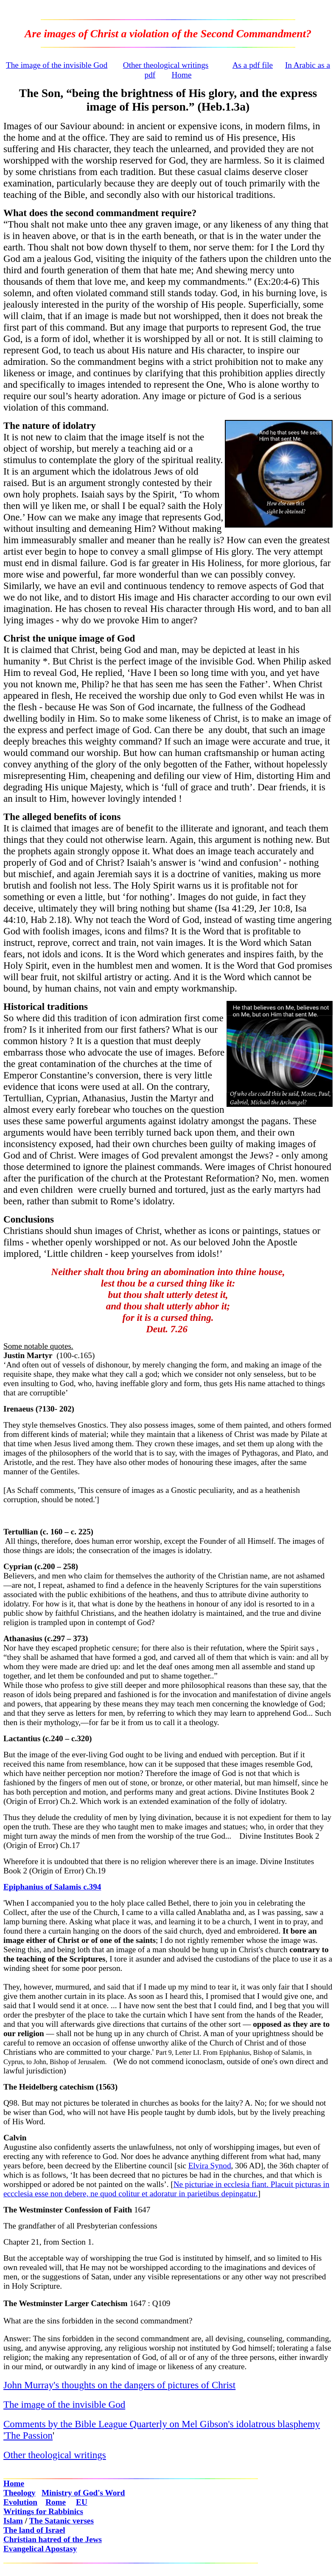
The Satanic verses (61, 2520)
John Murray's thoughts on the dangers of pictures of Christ (119, 2384)
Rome (55, 2502)
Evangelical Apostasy (40, 2548)
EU (81, 2502)
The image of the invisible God (56, 65)
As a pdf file (252, 65)
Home (182, 74)
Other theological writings (165, 65)
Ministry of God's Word (83, 2492)
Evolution (20, 2502)
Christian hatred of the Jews (52, 2539)
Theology (19, 2492)
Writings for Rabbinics (43, 2511)
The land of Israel (34, 2530)
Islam (13, 2520)
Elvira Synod (209, 2165)
